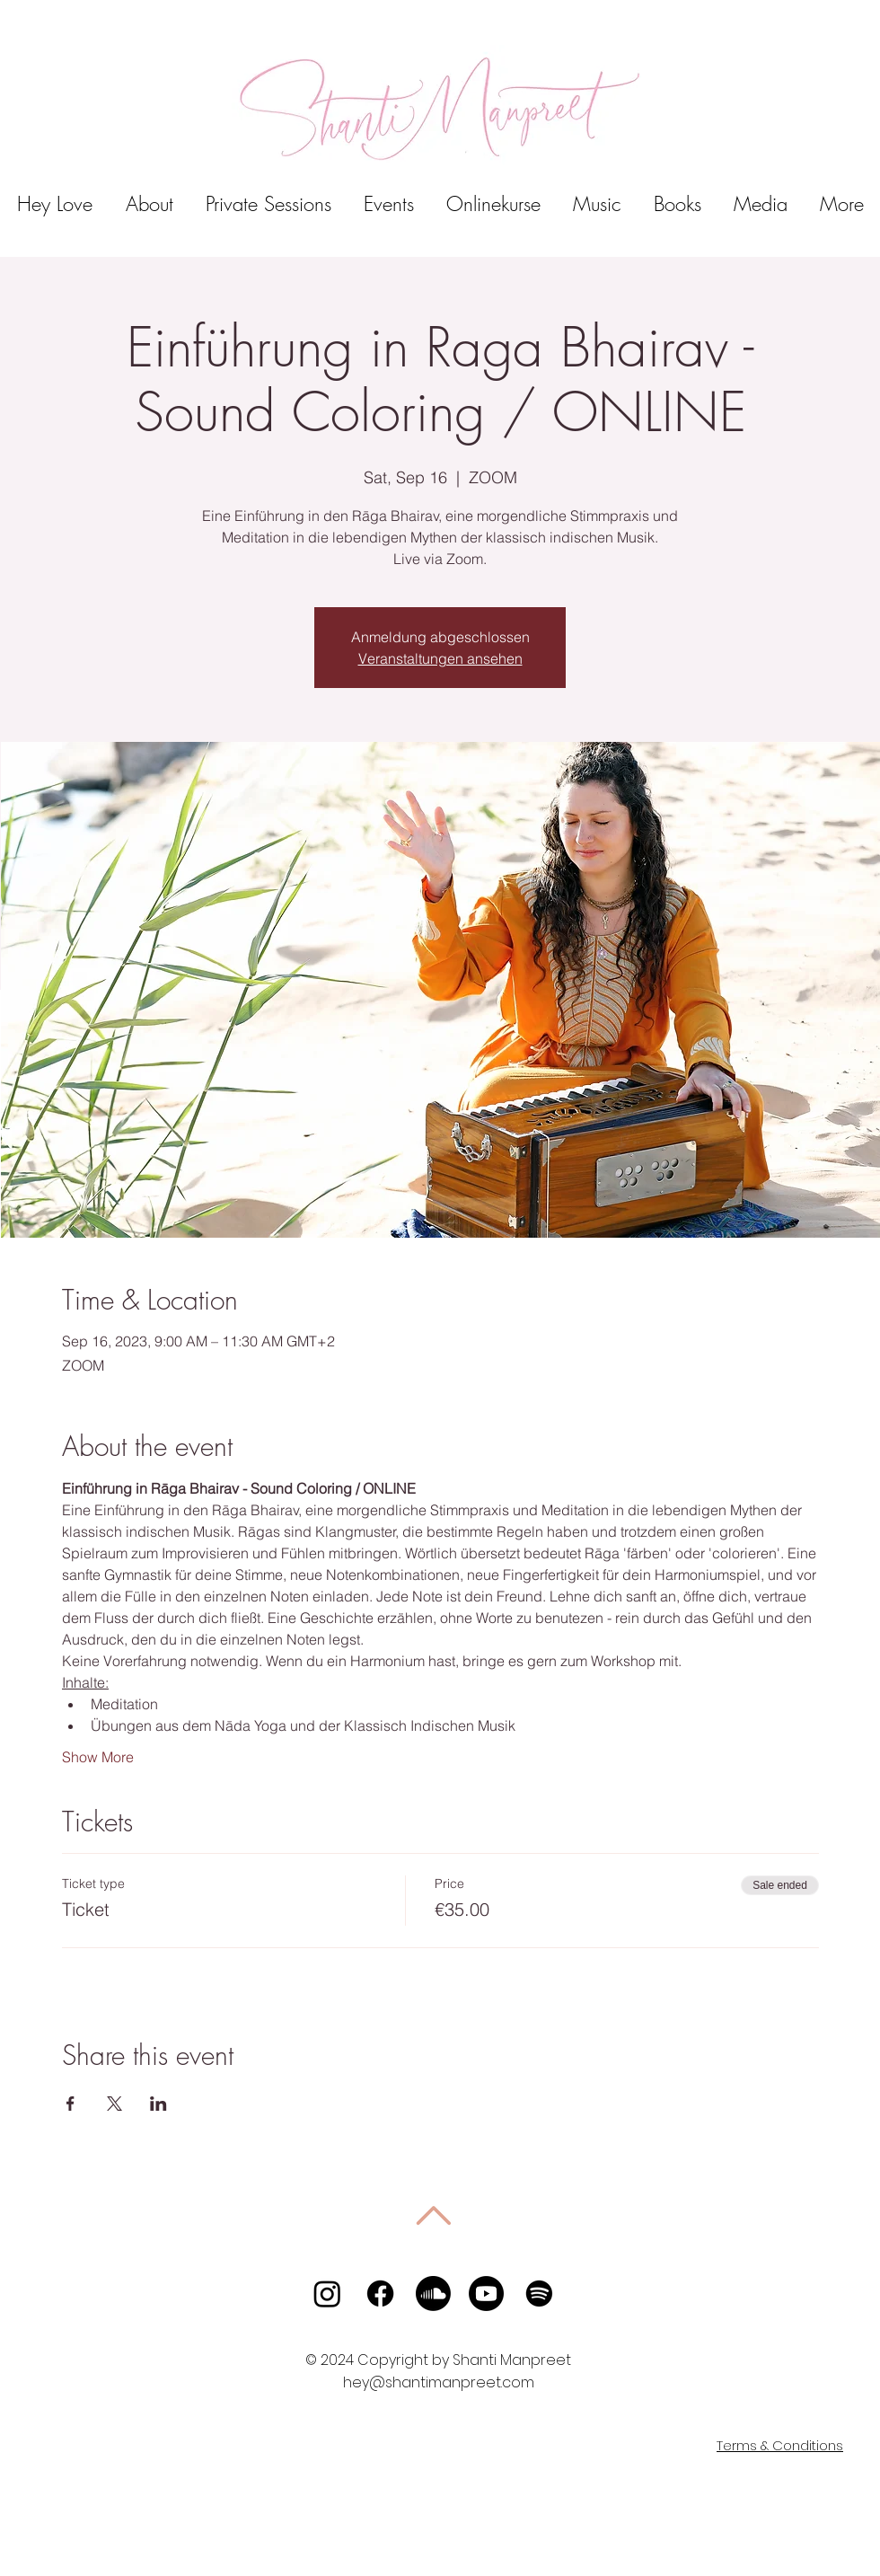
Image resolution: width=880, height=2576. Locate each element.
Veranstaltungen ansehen (440, 658)
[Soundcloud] (433, 2293)
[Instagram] (327, 2293)
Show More (98, 1757)
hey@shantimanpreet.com (438, 2382)
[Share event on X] (114, 2103)
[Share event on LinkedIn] (158, 2103)
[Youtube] (486, 2293)
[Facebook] (380, 2293)
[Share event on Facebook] (70, 2103)
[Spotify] (539, 2293)
